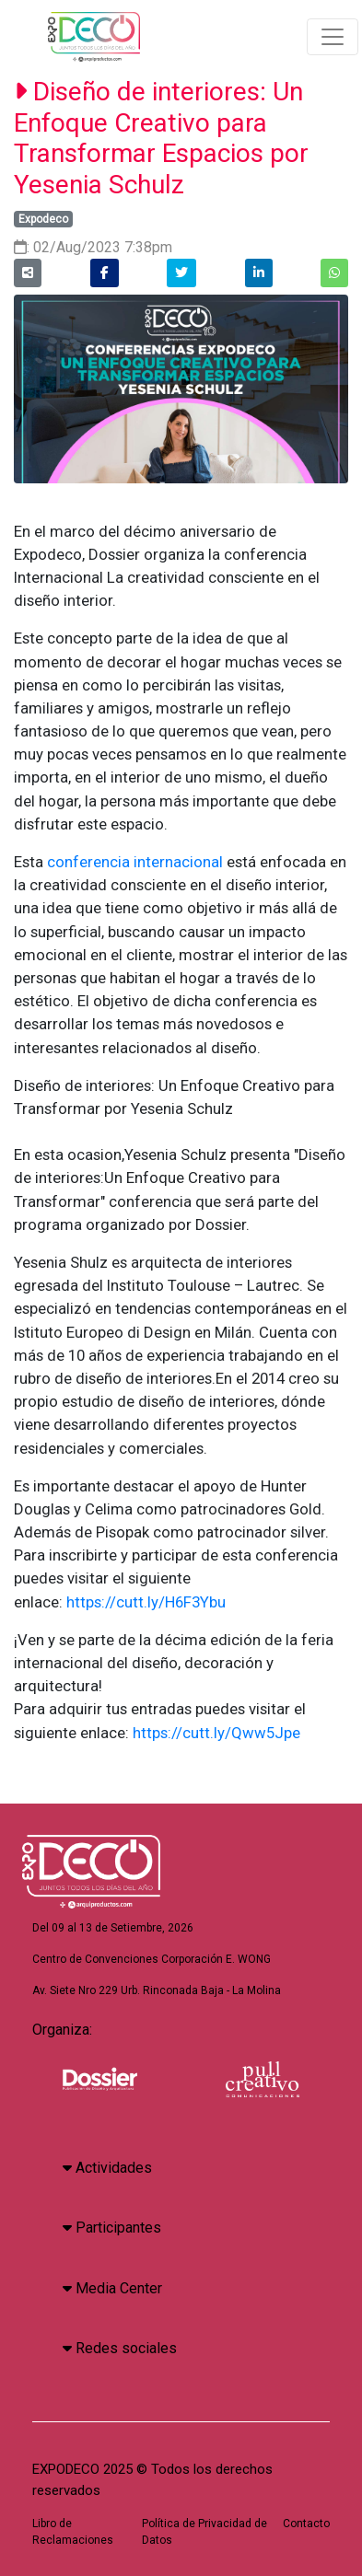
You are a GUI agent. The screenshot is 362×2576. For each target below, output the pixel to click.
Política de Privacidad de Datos (204, 2532)
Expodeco (43, 219)
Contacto (306, 2523)
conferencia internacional (135, 862)
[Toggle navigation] (332, 36)
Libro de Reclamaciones (72, 2532)
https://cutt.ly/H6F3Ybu (146, 1602)
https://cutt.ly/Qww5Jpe (216, 1732)
